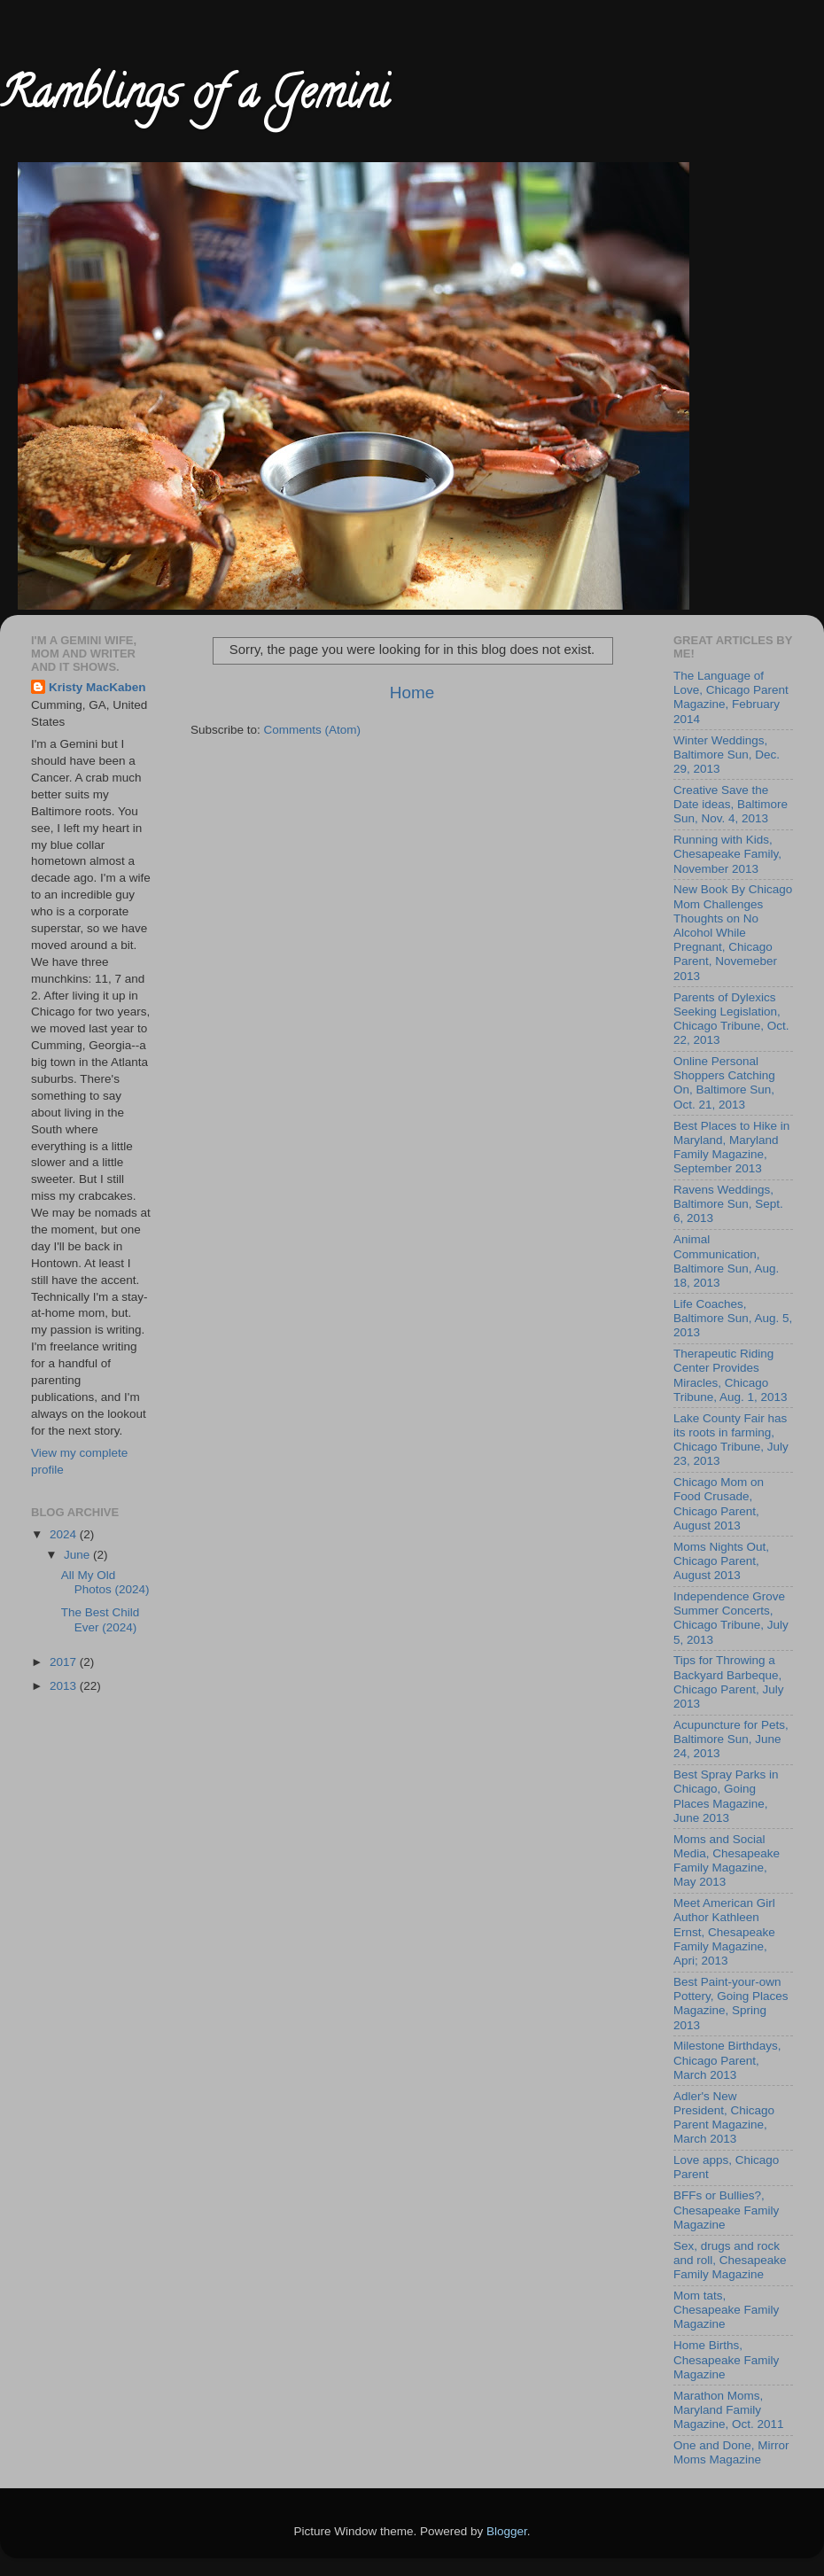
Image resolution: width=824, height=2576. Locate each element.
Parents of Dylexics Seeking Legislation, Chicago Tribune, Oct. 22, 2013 (731, 1019)
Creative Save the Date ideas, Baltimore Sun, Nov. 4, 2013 (730, 804)
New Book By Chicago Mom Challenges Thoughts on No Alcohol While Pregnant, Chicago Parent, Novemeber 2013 (732, 932)
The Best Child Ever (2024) (100, 1619)
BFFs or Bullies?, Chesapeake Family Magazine (726, 2209)
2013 (65, 1686)
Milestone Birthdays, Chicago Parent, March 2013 (727, 2060)
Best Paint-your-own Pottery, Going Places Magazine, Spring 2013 (731, 2003)
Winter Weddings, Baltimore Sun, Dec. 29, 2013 (726, 754)
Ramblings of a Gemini (194, 98)
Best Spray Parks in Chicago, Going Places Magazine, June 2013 (726, 1796)
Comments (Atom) (312, 729)
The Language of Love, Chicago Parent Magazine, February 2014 (731, 697)
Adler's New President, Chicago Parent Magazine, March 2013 (723, 2118)
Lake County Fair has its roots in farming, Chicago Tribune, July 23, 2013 (731, 1440)
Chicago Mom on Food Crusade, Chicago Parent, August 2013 (718, 1503)
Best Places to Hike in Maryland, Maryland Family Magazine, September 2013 (731, 1147)
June (78, 1554)
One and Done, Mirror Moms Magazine (731, 2452)
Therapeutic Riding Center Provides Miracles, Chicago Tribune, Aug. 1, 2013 (730, 1375)
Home (412, 692)
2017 (65, 1662)
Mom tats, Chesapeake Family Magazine (726, 2310)
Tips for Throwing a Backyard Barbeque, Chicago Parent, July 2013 (728, 1682)
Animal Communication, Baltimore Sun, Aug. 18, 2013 (726, 1261)
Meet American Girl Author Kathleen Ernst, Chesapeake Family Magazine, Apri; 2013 (724, 1931)
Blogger (506, 2531)
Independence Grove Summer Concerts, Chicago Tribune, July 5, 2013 (731, 1618)
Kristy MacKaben (97, 687)
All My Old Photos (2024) (105, 1582)
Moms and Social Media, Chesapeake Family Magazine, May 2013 (726, 1861)
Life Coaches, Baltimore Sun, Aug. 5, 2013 (732, 1318)
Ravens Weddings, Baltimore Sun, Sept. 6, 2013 (728, 1204)
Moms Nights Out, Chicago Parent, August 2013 (721, 1561)
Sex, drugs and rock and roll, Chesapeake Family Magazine (730, 2260)
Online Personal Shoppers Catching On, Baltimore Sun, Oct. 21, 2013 (724, 1083)
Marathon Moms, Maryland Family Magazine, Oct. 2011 (728, 2410)
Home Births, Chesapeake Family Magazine (726, 2359)
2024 (65, 1534)
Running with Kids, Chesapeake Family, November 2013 (727, 854)
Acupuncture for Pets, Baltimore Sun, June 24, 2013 (731, 1739)
